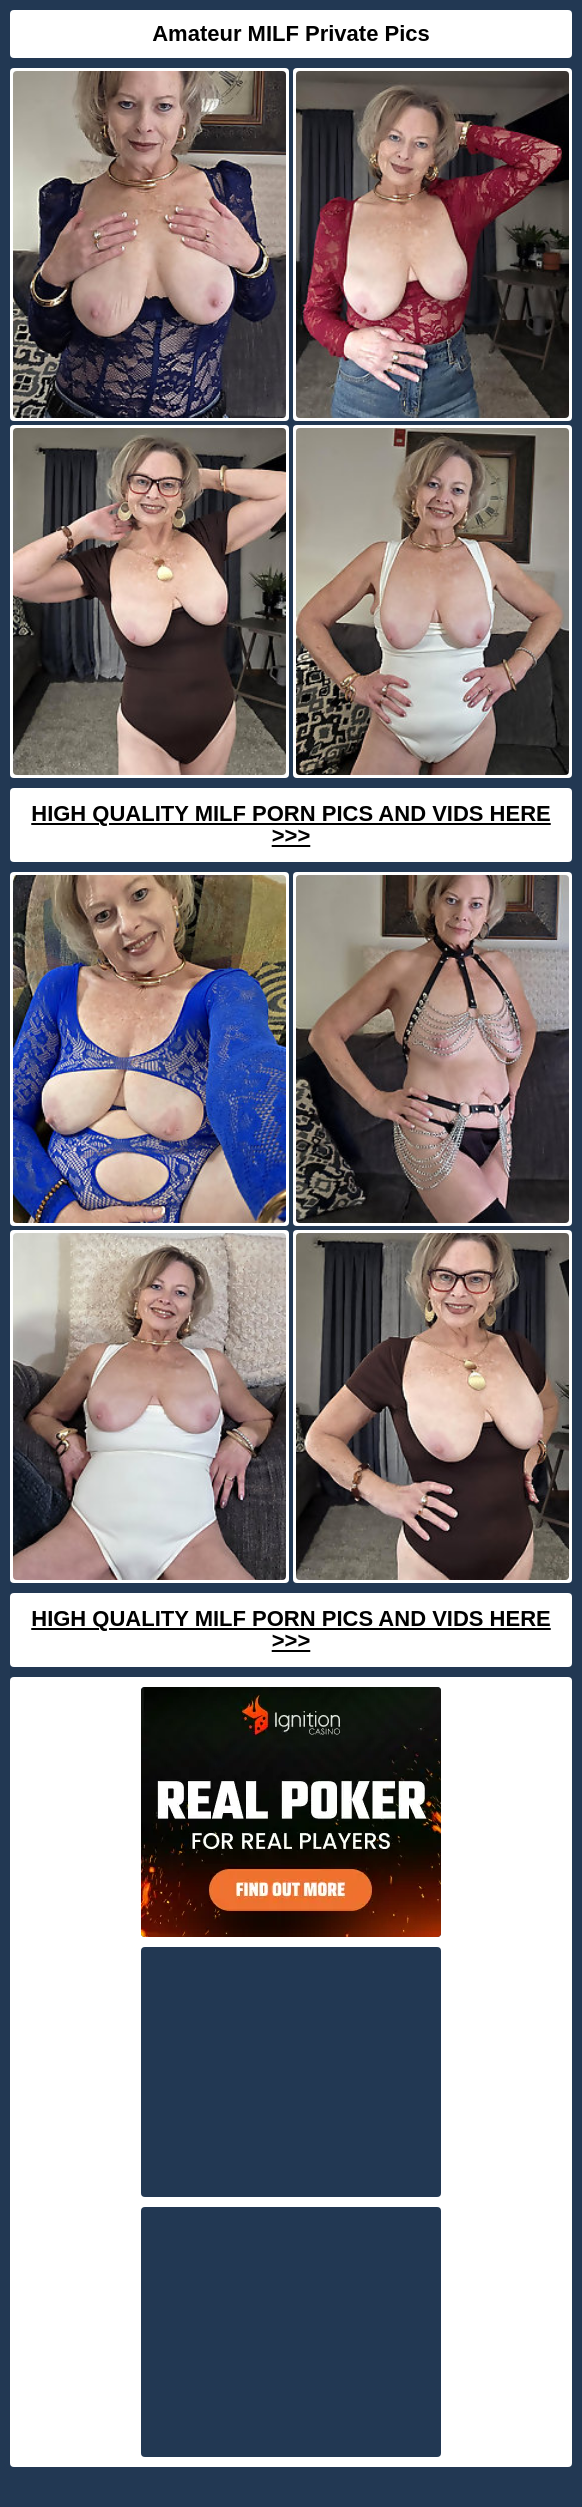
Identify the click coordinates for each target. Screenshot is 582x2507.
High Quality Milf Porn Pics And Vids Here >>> (290, 824)
